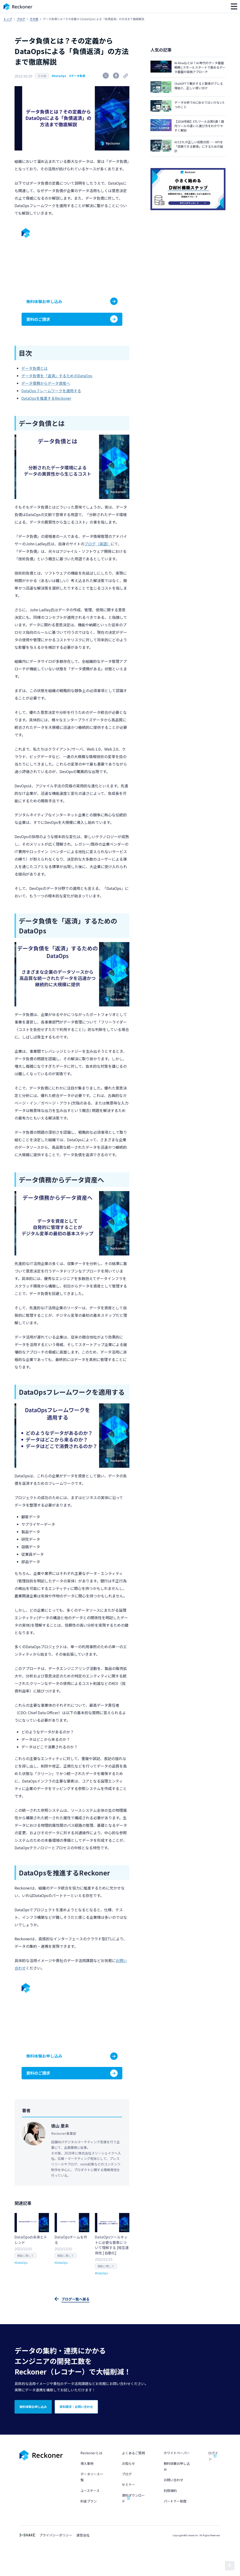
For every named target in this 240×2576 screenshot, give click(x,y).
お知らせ (128, 2468)
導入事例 (87, 2468)
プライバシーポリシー (55, 2540)
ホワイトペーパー (177, 2458)
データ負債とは (34, 368)
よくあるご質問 (133, 2458)
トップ (8, 19)
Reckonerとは (91, 2458)
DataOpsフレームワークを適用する (51, 390)
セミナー (128, 2490)
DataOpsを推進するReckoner (46, 398)
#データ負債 (77, 75)
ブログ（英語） (97, 544)
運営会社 (83, 2540)
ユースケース (90, 2496)
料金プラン (88, 2506)
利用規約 (170, 2496)
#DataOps (59, 75)
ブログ (21, 19)
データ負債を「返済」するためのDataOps (56, 375)
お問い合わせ (173, 2485)
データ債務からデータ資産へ (45, 383)
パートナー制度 (175, 2506)
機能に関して (25, 2255)
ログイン (213, 2461)
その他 (34, 19)
